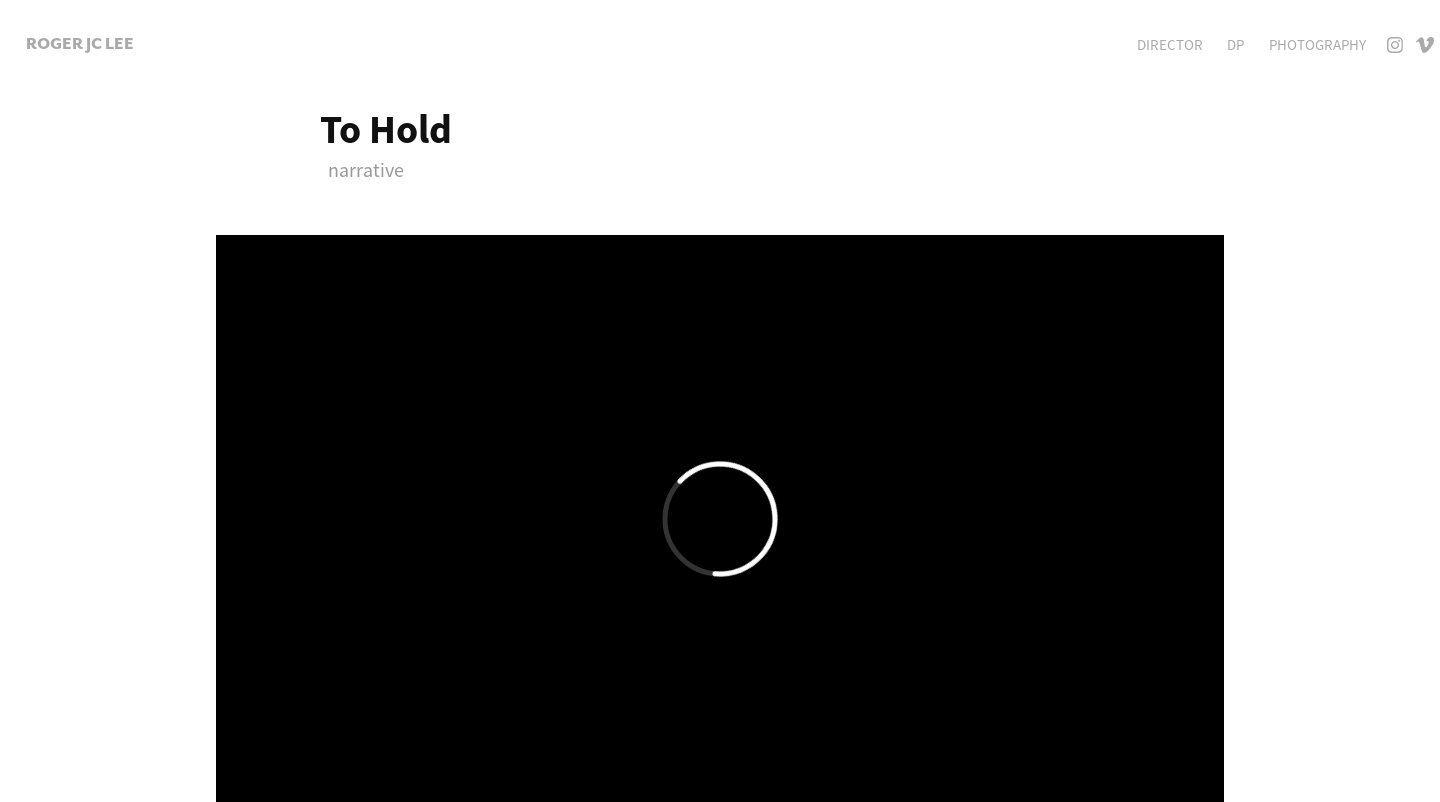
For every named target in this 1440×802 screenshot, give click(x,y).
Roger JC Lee (80, 43)
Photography (1317, 44)
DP (1235, 44)
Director (1170, 44)
